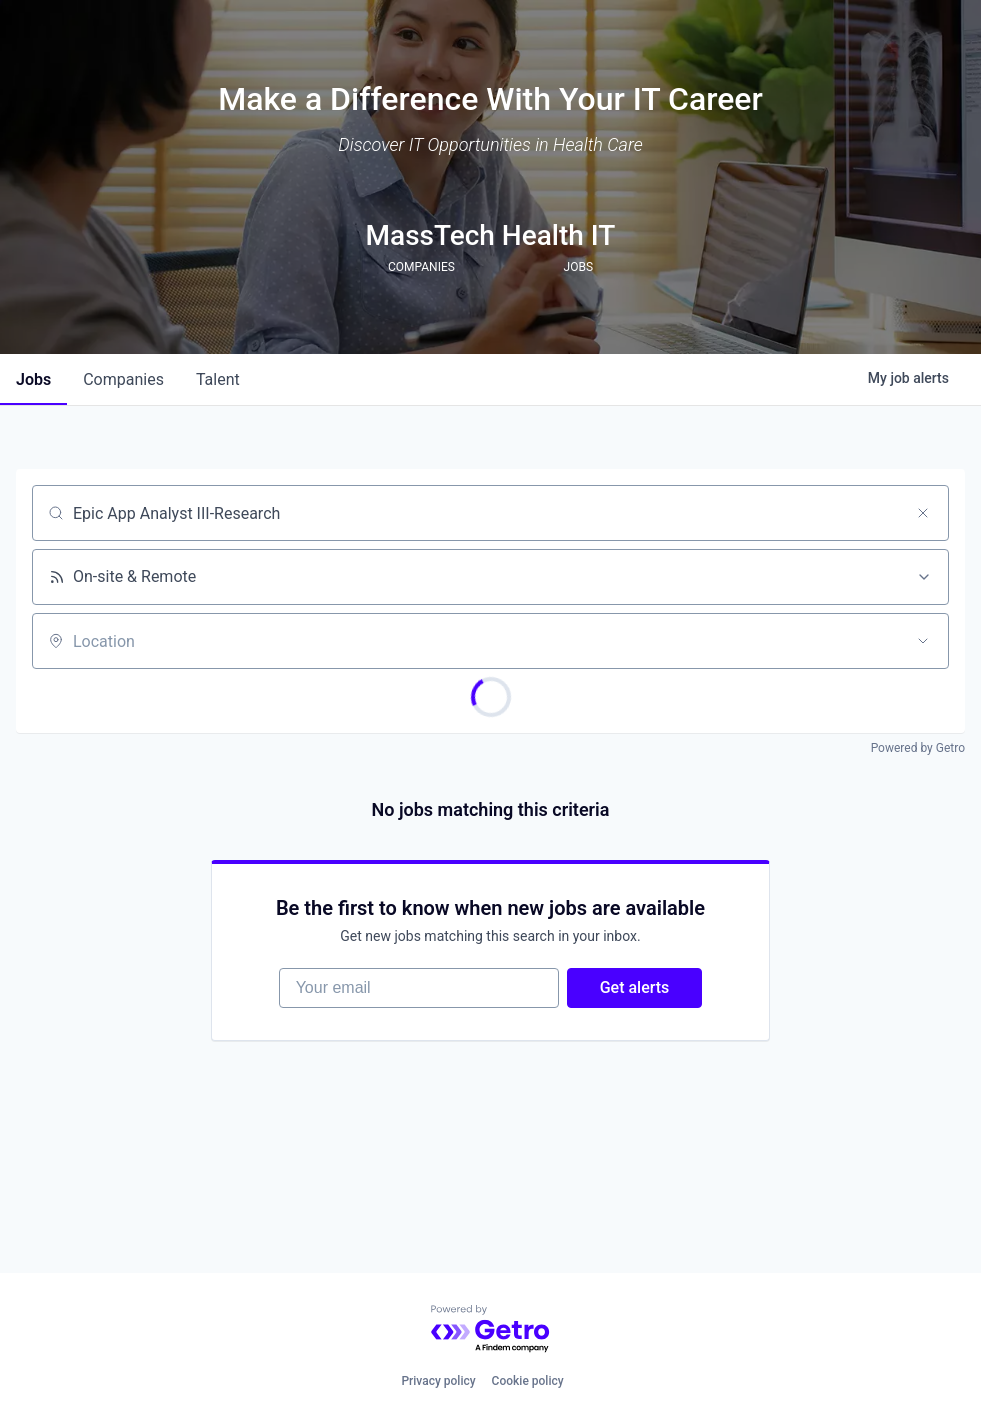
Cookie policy (528, 1381)
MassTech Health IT (491, 235)
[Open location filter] (923, 641)
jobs (33, 379)
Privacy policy (438, 1381)
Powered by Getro (918, 748)
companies (123, 379)
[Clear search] (923, 513)
